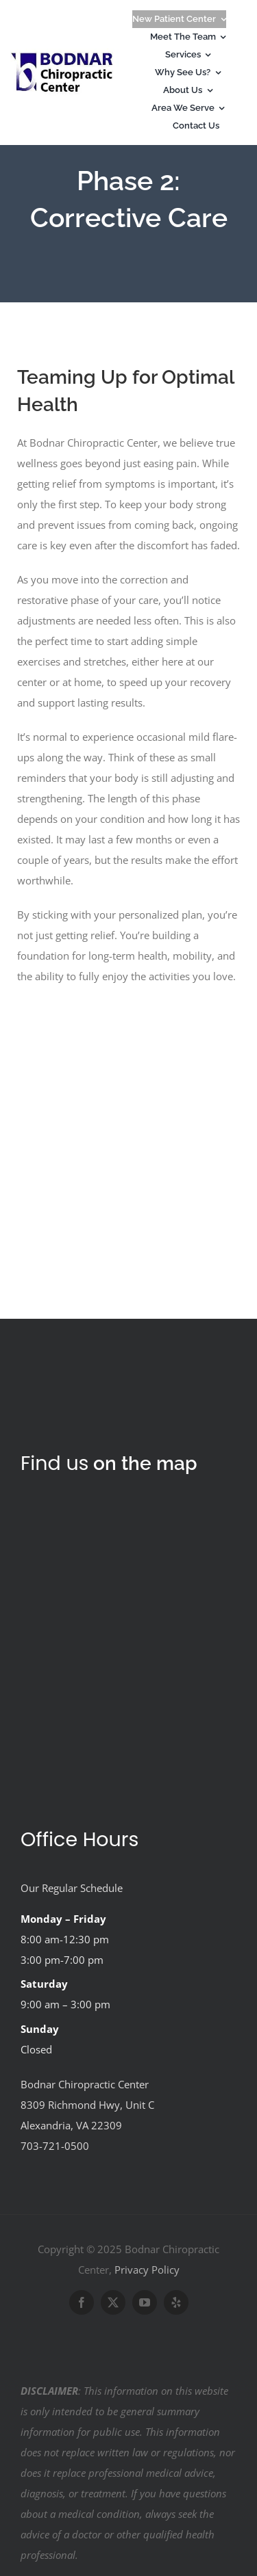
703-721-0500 (55, 2146)
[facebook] (81, 2302)
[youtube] (144, 2302)
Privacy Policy (147, 2269)
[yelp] (176, 2302)
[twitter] (113, 2302)
